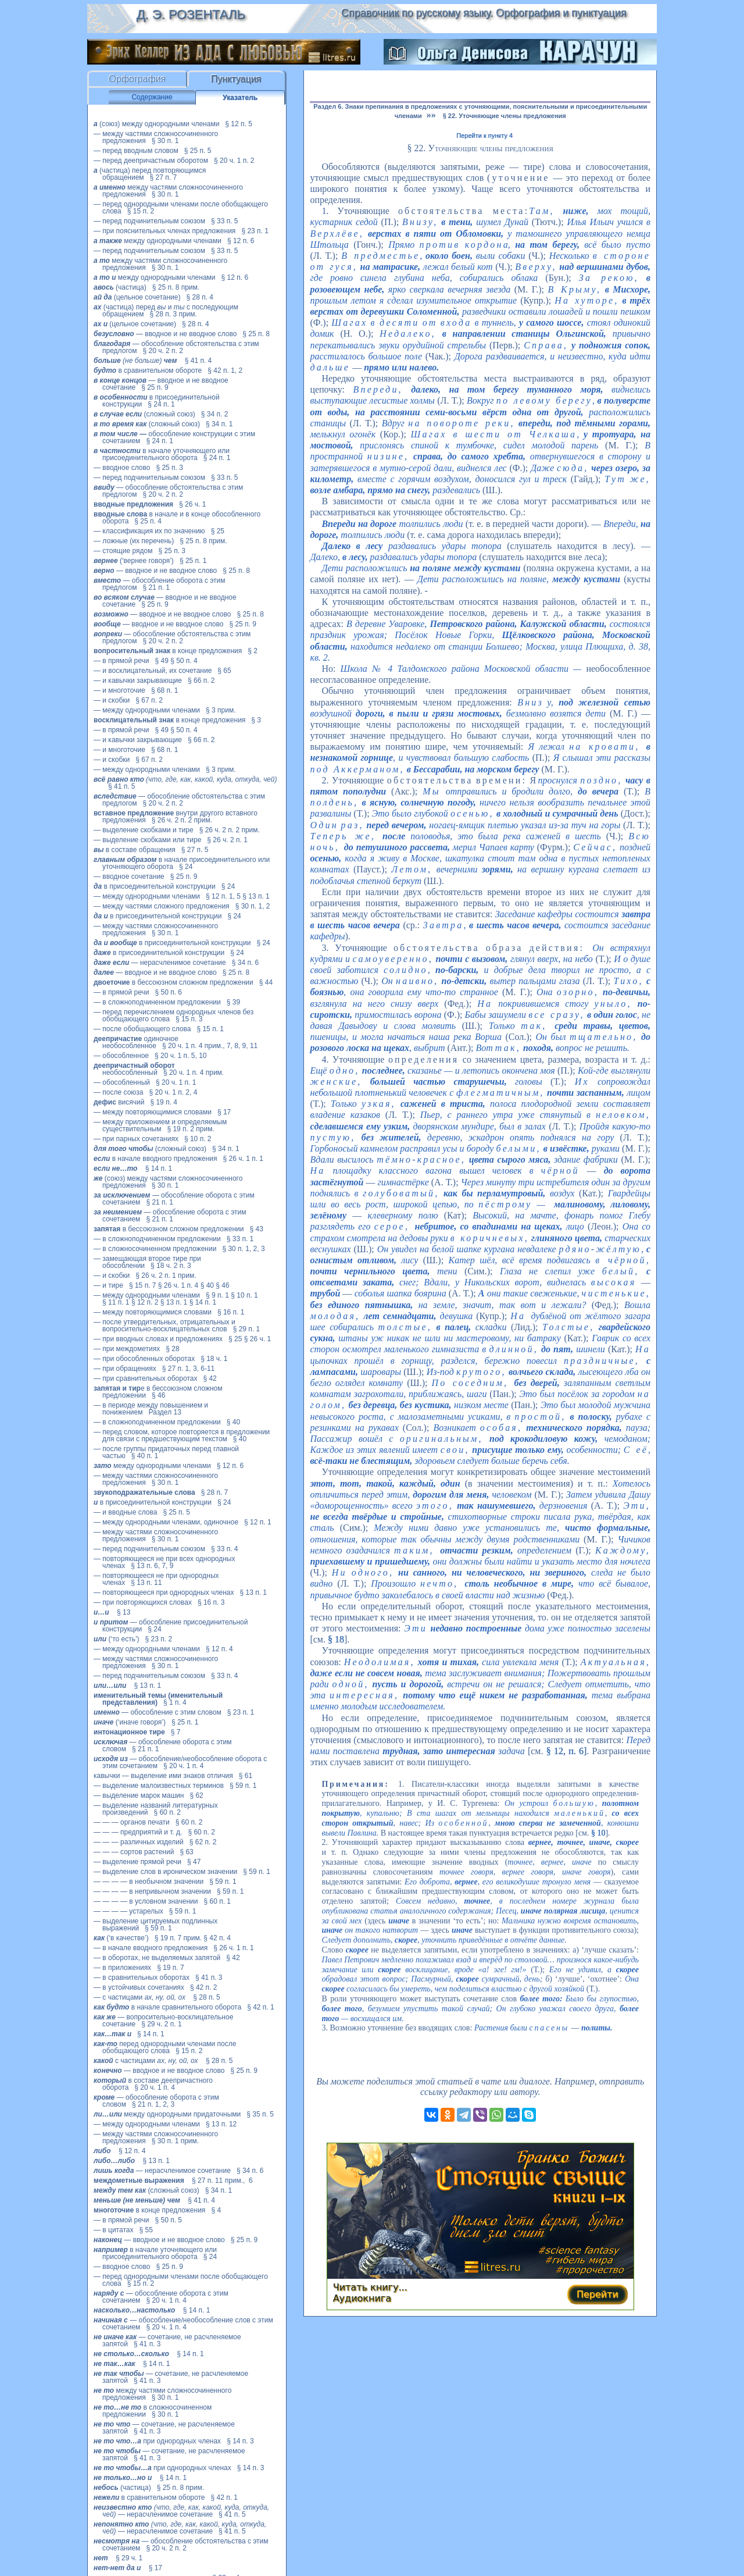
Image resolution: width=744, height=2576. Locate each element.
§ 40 (207, 1285)
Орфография (137, 79)
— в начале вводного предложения (151, 1948)
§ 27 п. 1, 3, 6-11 (188, 1368)
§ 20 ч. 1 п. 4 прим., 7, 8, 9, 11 (209, 1046)
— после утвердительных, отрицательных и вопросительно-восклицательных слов (164, 1325)
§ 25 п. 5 (198, 151)
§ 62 (196, 1795)
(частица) (120, 287)
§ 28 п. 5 (206, 1997)
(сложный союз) (144, 414)
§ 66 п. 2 (201, 680)
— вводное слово (122, 468)
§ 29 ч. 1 (129, 2558)
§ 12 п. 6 (241, 241)
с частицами (147, 2061)
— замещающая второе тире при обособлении (147, 1262)
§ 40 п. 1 (145, 1456)
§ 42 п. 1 (260, 2007)
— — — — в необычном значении (148, 1881)
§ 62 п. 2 (203, 1842)
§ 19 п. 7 (170, 1968)
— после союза (119, 1092)
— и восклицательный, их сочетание (153, 671)
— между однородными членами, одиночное (166, 1522)
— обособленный (122, 1082)
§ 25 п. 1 (193, 561)
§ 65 (224, 671)
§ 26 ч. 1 (192, 504)
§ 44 (266, 982)
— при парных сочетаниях (136, 1139)
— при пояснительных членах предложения (164, 231)
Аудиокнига (362, 2298)
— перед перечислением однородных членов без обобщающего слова (173, 1015)
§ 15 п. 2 (141, 211)
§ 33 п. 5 (224, 221)
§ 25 (217, 531)
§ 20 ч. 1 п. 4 (183, 1766)
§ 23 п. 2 (159, 1639)
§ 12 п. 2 (145, 1302)
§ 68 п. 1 (164, 690)
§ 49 (161, 661)
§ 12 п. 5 (238, 124)
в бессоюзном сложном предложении (173, 982)
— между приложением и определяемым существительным (160, 1125)
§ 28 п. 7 (214, 1492)
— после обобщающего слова (142, 1029)
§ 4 (216, 2210)
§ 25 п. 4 (148, 521)
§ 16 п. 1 (231, 1312)
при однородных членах (157, 2441)
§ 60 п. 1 (217, 1901)
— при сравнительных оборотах (145, 1378)
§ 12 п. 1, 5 (223, 896)
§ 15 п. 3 (189, 1019)
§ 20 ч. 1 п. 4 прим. (193, 1072)
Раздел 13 (164, 1412)
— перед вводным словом (136, 151)
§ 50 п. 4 (184, 661)
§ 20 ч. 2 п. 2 (162, 351)
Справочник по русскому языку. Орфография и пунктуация (483, 13)
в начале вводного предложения (155, 1159)
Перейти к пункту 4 (484, 135)
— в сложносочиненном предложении (155, 1249)
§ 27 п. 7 (163, 177)
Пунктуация (235, 79)
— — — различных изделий (139, 1842)
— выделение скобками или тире (147, 840)
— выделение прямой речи (137, 1862)
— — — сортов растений (134, 1852)
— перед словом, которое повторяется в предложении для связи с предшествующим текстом (182, 1435)
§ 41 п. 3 (209, 1977)
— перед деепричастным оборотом (151, 160)
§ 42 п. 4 (217, 1938)
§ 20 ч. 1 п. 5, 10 (180, 1056)
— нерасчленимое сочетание (160, 963)
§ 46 (222, 1285)
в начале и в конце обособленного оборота (177, 517)
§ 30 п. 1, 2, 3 (243, 1249)
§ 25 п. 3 (169, 468)
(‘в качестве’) (121, 1938)
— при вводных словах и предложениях (158, 1339)
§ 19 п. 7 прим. (178, 1938)
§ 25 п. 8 (256, 334)
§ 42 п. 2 (203, 1987)
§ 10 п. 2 (198, 1139)
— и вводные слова (125, 1512)
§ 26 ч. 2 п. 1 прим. (165, 1275)
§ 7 (176, 1732)
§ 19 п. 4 (163, 1102)
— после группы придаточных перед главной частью (166, 1452)
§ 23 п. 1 (255, 231)
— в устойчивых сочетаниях (139, 1987)
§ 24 (185, 867)
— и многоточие (119, 690)
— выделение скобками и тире (144, 830)
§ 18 (336, 1639)
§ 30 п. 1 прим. (175, 2141)
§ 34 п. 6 (245, 963)
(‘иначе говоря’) (130, 1722)
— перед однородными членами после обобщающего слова (181, 207)
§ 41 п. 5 (121, 786)
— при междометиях (127, 1349)
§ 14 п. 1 (159, 1168)
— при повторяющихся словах (143, 1602)
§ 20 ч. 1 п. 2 (234, 160)
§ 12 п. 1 (257, 1522)
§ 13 (123, 1612)
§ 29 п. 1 (246, 1329)
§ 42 (209, 1378)
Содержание (151, 97)
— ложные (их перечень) (134, 541)
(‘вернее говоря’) (134, 561)
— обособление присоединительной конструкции (171, 1625)
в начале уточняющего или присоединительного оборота (162, 454)
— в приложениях (122, 1968)
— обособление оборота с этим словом (163, 1745)
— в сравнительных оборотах (141, 1977)
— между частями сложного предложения (162, 906)
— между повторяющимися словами (153, 1112)
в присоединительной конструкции (155, 886)
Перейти (597, 2294)
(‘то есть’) (117, 1639)
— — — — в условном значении (146, 1901)
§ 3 (256, 720)
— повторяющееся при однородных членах (164, 1592)
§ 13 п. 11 (146, 1583)
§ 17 (224, 1112)
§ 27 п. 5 (195, 850)
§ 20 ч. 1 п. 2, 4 (173, 1092)
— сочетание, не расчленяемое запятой (167, 2340)
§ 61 (245, 1776)
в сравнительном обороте (148, 370)
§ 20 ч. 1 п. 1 (176, 1082)
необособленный (134, 1069)
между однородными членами (157, 241)
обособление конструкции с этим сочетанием (174, 437)
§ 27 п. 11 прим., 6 (222, 2180)
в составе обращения (135, 850)
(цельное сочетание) (137, 297)
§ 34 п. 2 (214, 414)
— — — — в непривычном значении (152, 1891)
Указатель (240, 98)
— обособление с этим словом (157, 1712)
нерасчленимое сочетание (181, 2510)
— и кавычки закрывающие (138, 680)
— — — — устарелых (128, 1911)
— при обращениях (125, 1368)
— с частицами (140, 1997)
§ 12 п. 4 (219, 1649)
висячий (119, 1102)
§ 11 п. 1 (116, 1302)
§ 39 (233, 1002)
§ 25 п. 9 (155, 387)
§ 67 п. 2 (149, 700)
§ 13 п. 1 (256, 896)
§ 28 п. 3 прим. (173, 314)
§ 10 (598, 1833)
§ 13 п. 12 (221, 2124)
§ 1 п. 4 (175, 1702)
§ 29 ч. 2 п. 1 (161, 2024)
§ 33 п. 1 (240, 1239)
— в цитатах (113, 2230)
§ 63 (186, 1852)
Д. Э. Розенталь (190, 14)
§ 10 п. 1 (244, 1295)
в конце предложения (168, 651)
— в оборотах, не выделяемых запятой (157, 1958)
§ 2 (252, 651)
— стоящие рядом (123, 551)
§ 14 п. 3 (240, 2441)
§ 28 (172, 1349)
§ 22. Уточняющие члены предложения (504, 115)
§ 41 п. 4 (198, 361)
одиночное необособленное (136, 1042)
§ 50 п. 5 (168, 2220)
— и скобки (112, 700)
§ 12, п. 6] (566, 1751)
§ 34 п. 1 (219, 424)
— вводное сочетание (129, 876)
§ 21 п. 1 (156, 587)
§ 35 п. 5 (260, 2114)
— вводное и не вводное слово (165, 334)
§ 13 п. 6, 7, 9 (152, 1566)
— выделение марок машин (139, 1795)
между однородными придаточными (167, 2114)
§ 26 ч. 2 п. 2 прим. (182, 820)
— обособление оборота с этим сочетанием (174, 1198)
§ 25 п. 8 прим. (175, 287)
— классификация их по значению (149, 531)
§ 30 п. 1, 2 (252, 906)
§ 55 (145, 2230)
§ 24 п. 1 (161, 404)
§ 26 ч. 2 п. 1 (227, 840)
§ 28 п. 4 (199, 297)
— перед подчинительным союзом (149, 221)
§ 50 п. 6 (168, 992)
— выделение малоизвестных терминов (159, 1786)
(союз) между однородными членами (156, 124)
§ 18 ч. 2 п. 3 (171, 1266)
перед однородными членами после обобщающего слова (165, 2047)
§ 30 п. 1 (165, 141)
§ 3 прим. (220, 710)
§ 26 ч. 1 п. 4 (178, 1285)
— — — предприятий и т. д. (138, 1832)
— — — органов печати (132, 1822)
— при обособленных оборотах (144, 1359)
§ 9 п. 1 (217, 1295)
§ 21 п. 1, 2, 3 (153, 2104)
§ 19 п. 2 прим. (190, 1129)
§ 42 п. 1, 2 (225, 370)
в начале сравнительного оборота (167, 2007)
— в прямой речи (121, 661)
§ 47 (194, 1862)
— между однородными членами (147, 710)
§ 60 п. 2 (167, 1812)
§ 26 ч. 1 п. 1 (243, 1159)
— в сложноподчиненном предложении (157, 1002)
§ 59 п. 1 (243, 1786)
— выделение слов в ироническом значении (165, 1872)
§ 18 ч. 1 (214, 1359)
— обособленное (121, 1056)
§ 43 (256, 1229)
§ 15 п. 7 (142, 1285)
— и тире (108, 1285)
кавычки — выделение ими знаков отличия (163, 1776)
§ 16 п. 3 (211, 1602)
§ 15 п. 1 (210, 1029)
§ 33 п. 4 (224, 1549)
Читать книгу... (370, 2287)
